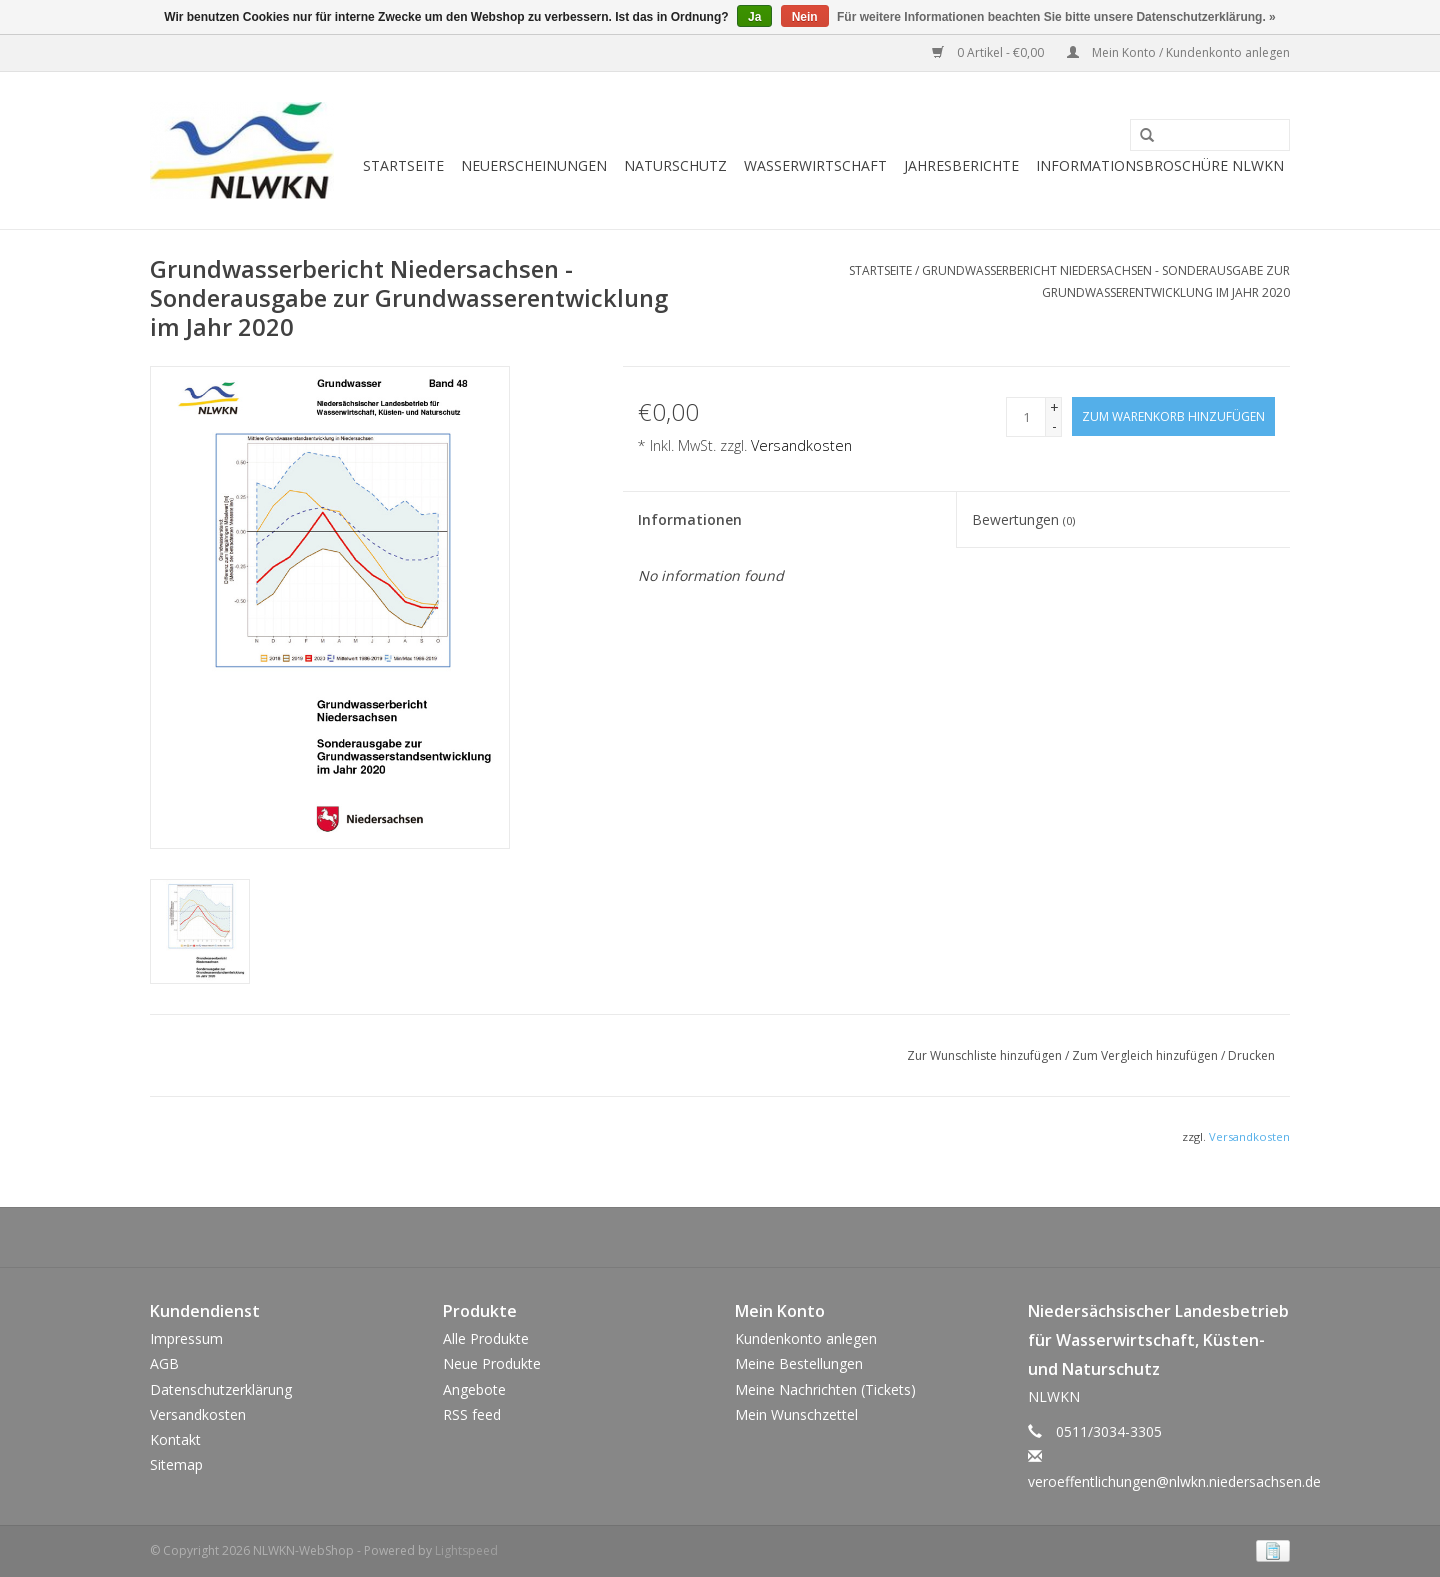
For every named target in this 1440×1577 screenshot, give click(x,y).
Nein (805, 17)
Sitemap (176, 1464)
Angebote (474, 1389)
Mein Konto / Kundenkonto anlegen (1178, 52)
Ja (754, 17)
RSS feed (472, 1414)
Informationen (690, 519)
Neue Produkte (492, 1363)
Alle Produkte (486, 1338)
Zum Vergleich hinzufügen (1146, 1055)
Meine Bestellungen (799, 1363)
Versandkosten (801, 445)
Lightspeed (466, 1550)
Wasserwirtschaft (815, 165)
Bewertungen (1023, 519)
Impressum (186, 1338)
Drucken (1251, 1055)
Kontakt (175, 1439)
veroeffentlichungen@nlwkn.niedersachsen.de (1174, 1481)
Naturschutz (675, 165)
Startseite (403, 165)
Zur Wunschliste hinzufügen (986, 1055)
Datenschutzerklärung (221, 1389)
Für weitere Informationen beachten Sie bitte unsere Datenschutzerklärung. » (1056, 17)
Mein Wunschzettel (796, 1414)
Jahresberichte (961, 165)
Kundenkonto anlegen (806, 1338)
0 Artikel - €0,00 (989, 52)
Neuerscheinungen (534, 165)
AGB (164, 1363)
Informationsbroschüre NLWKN (1160, 165)
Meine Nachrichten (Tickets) (825, 1389)
